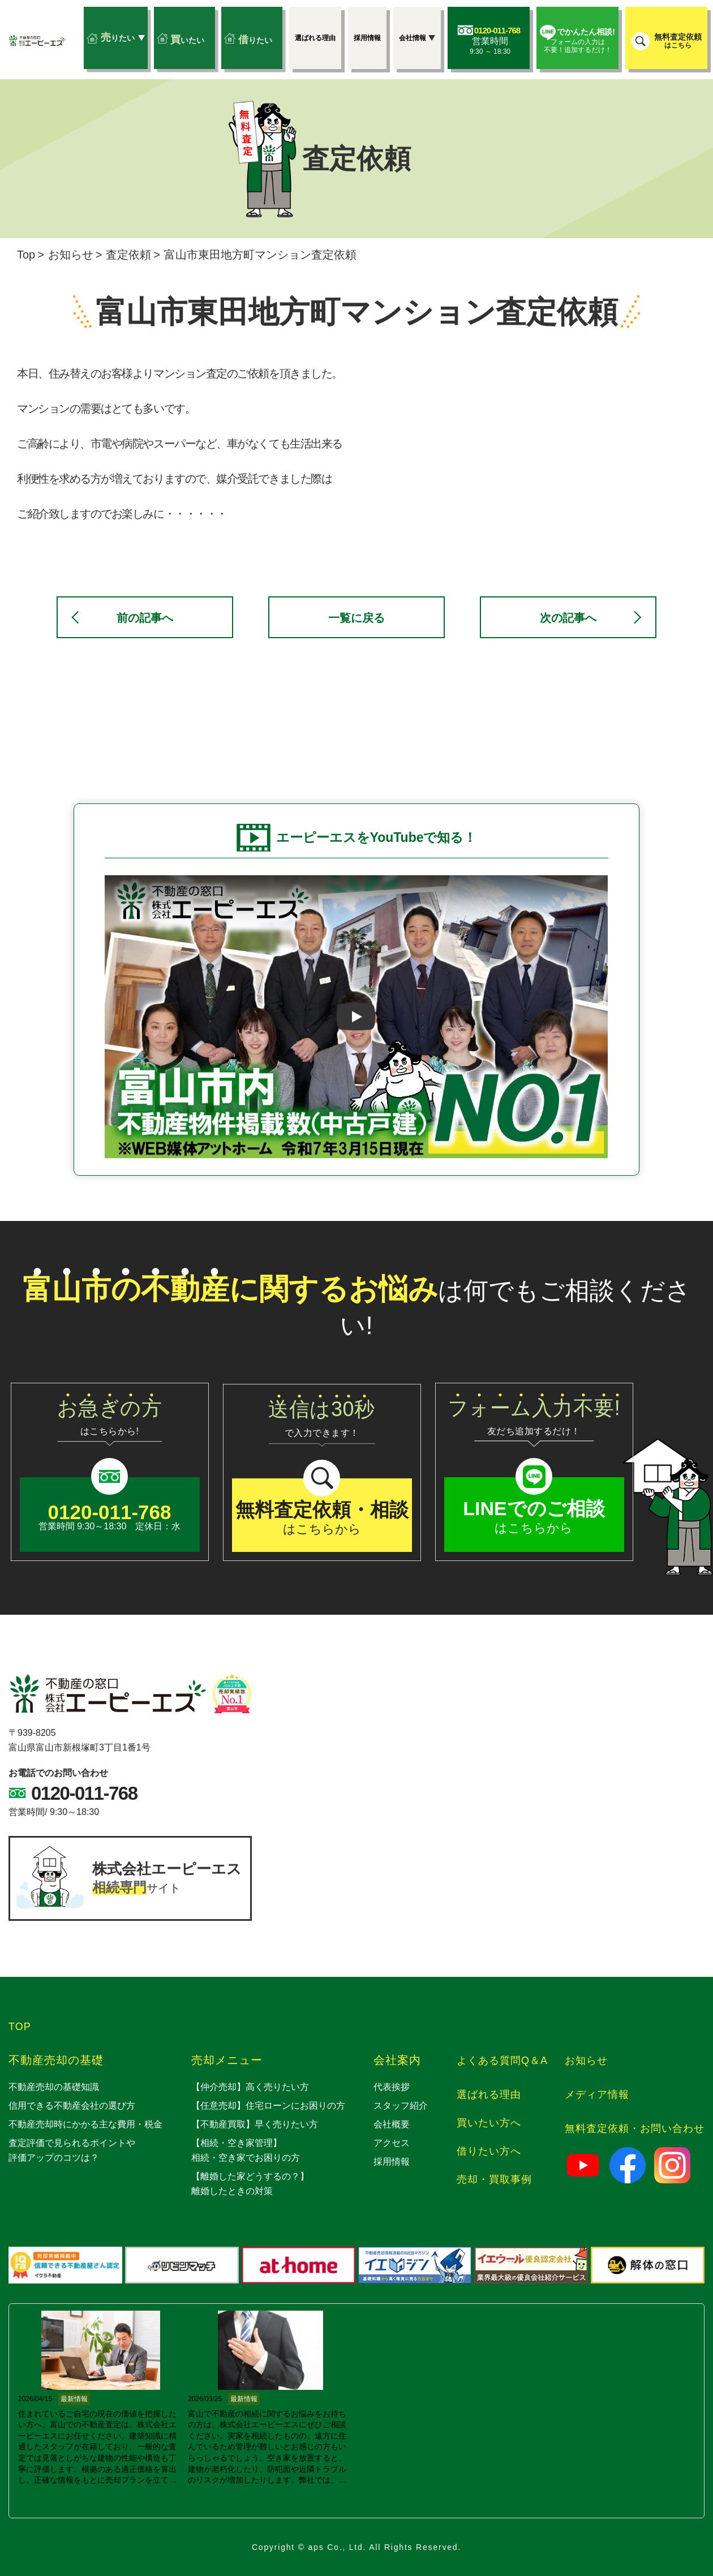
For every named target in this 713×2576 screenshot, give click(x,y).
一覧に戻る (356, 618)
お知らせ (70, 254)
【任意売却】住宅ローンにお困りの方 (268, 2105)
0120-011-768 (84, 1793)
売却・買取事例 (494, 2179)
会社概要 (391, 2124)
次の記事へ (568, 618)
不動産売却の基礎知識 (53, 2087)
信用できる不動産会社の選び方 (71, 2105)
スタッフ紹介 (400, 2105)
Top (26, 254)
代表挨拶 (391, 2087)
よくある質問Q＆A (502, 2060)
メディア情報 (597, 2094)
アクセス (391, 2143)
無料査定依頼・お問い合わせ (635, 2128)
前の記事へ (145, 618)
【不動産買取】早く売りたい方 (254, 2124)
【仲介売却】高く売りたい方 (250, 2087)
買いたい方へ (489, 2122)
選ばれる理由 (489, 2094)
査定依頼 (128, 254)
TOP (19, 2026)
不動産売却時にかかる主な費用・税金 (85, 2124)
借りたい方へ (489, 2151)
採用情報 (391, 2161)
